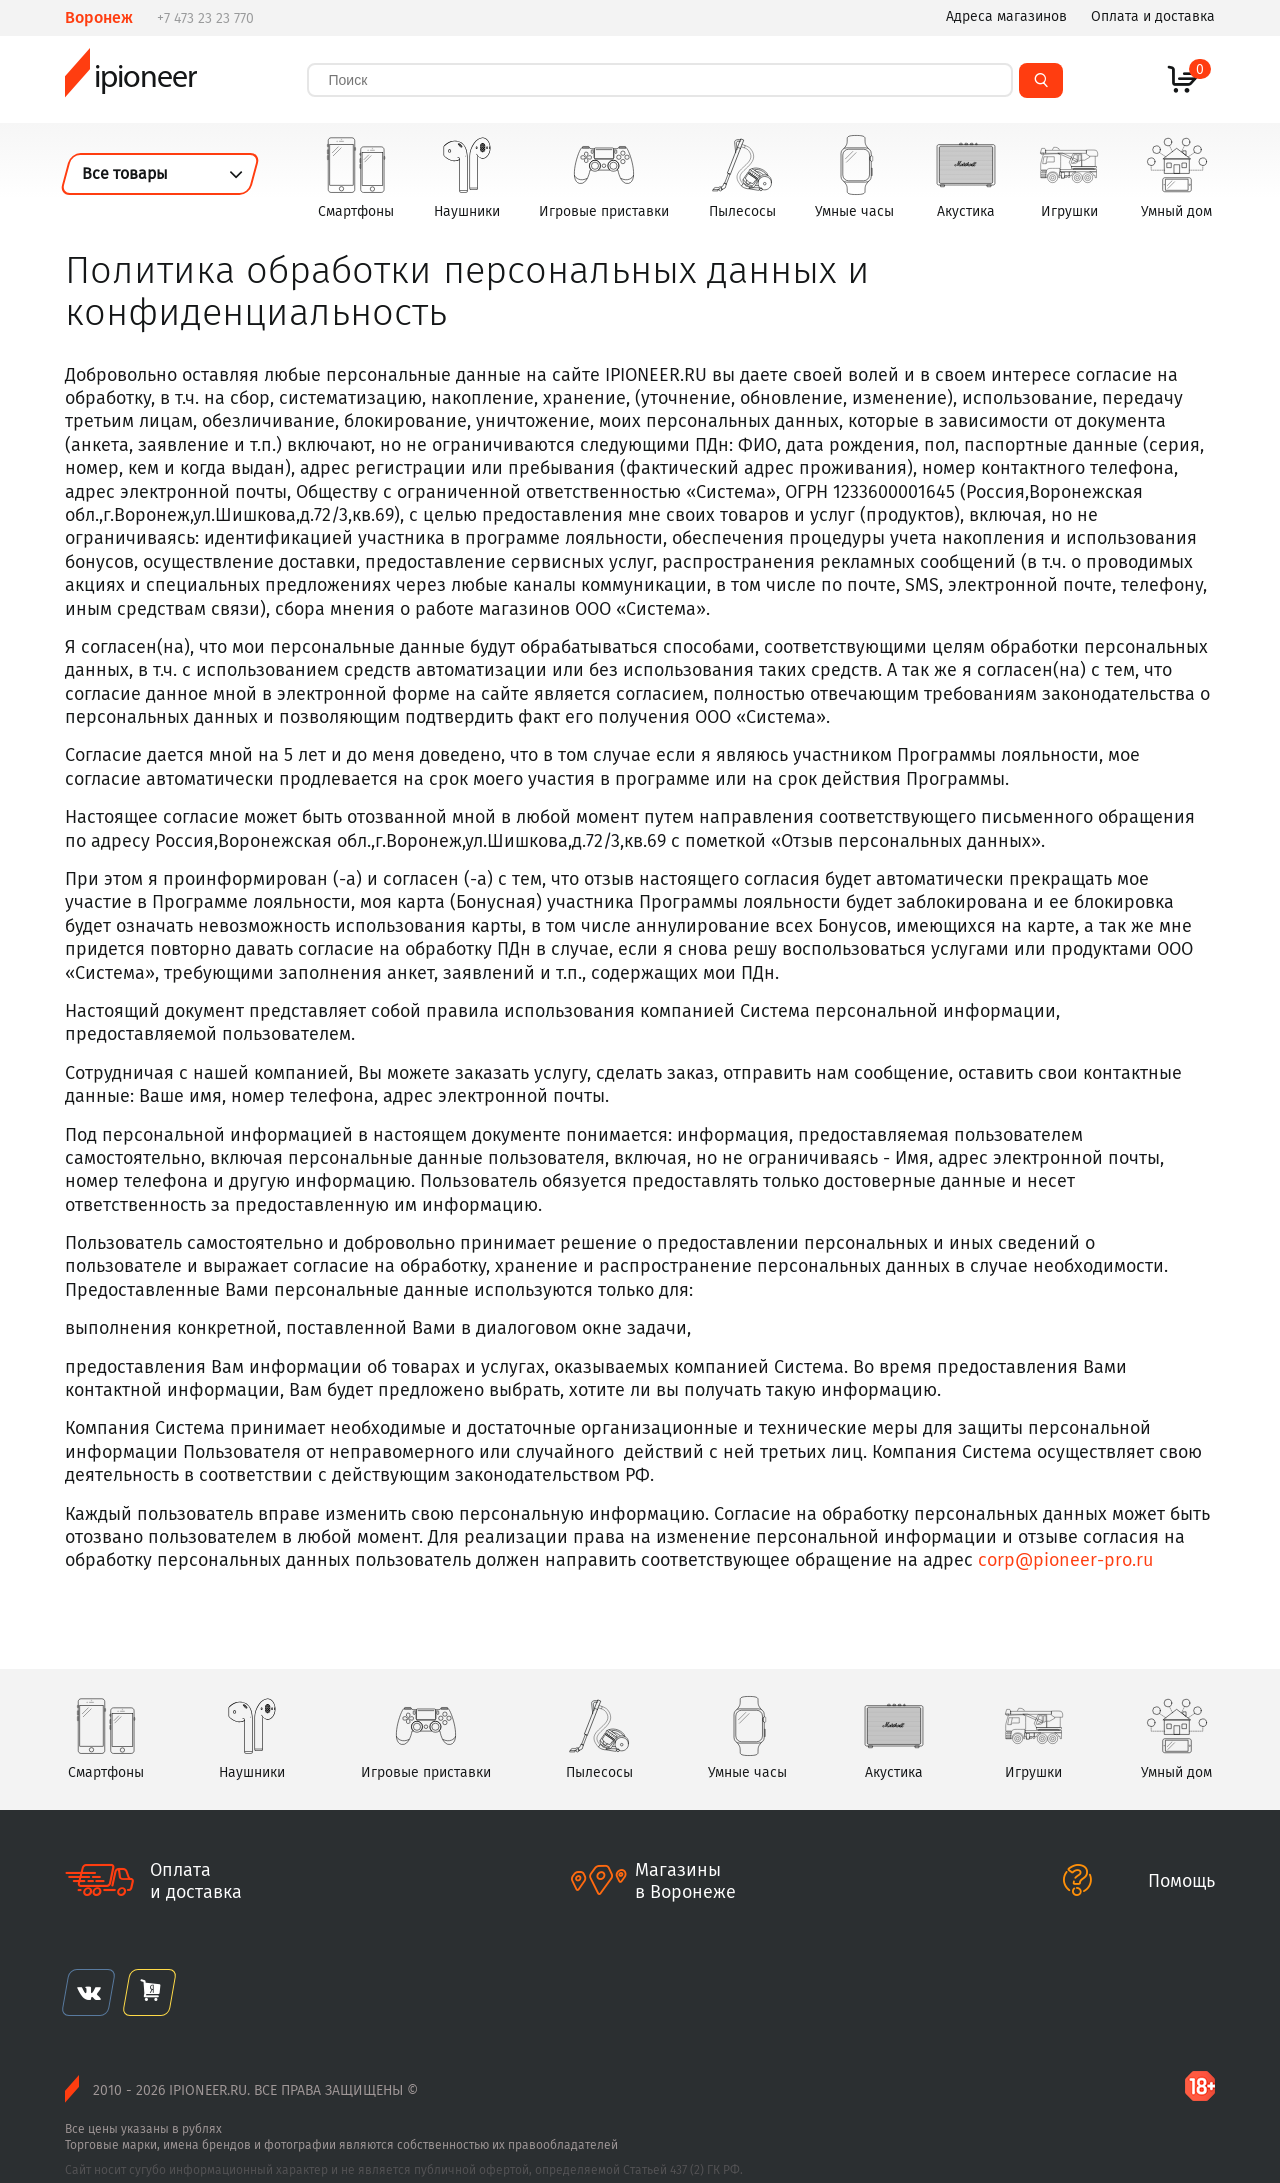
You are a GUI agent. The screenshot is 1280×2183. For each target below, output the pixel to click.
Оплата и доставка (1153, 16)
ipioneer (130, 79)
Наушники (467, 176)
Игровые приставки (604, 176)
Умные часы (854, 176)
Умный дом (1176, 176)
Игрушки (1069, 176)
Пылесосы (742, 176)
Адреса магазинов (1006, 16)
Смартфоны (356, 176)
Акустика (966, 176)
